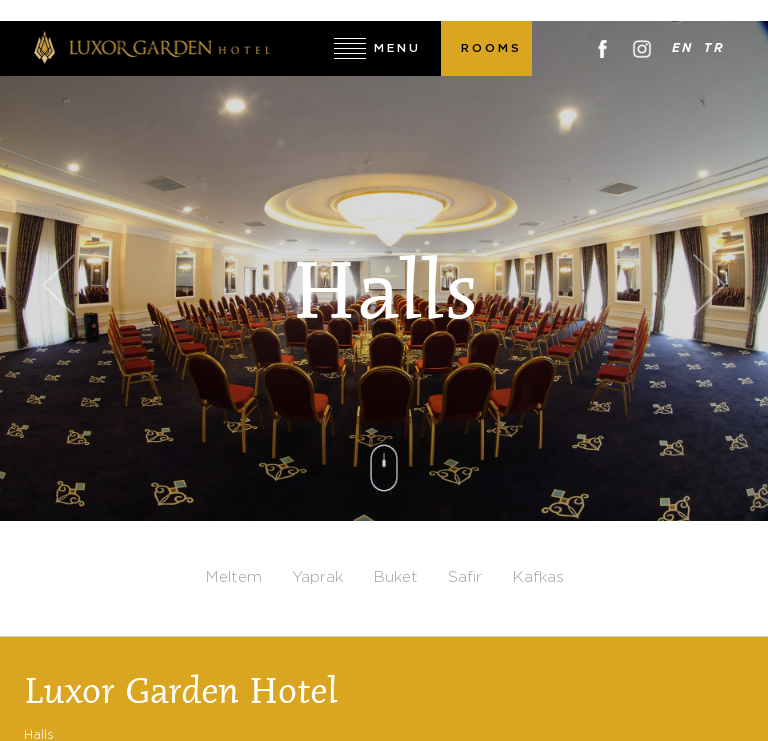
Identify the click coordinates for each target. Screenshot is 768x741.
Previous (58, 285)
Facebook (603, 48)
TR (715, 48)
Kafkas (538, 577)
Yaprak (317, 577)
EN (683, 48)
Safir (465, 577)
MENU (397, 48)
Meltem (233, 577)
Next (709, 285)
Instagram (642, 48)
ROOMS (491, 48)
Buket (395, 577)
